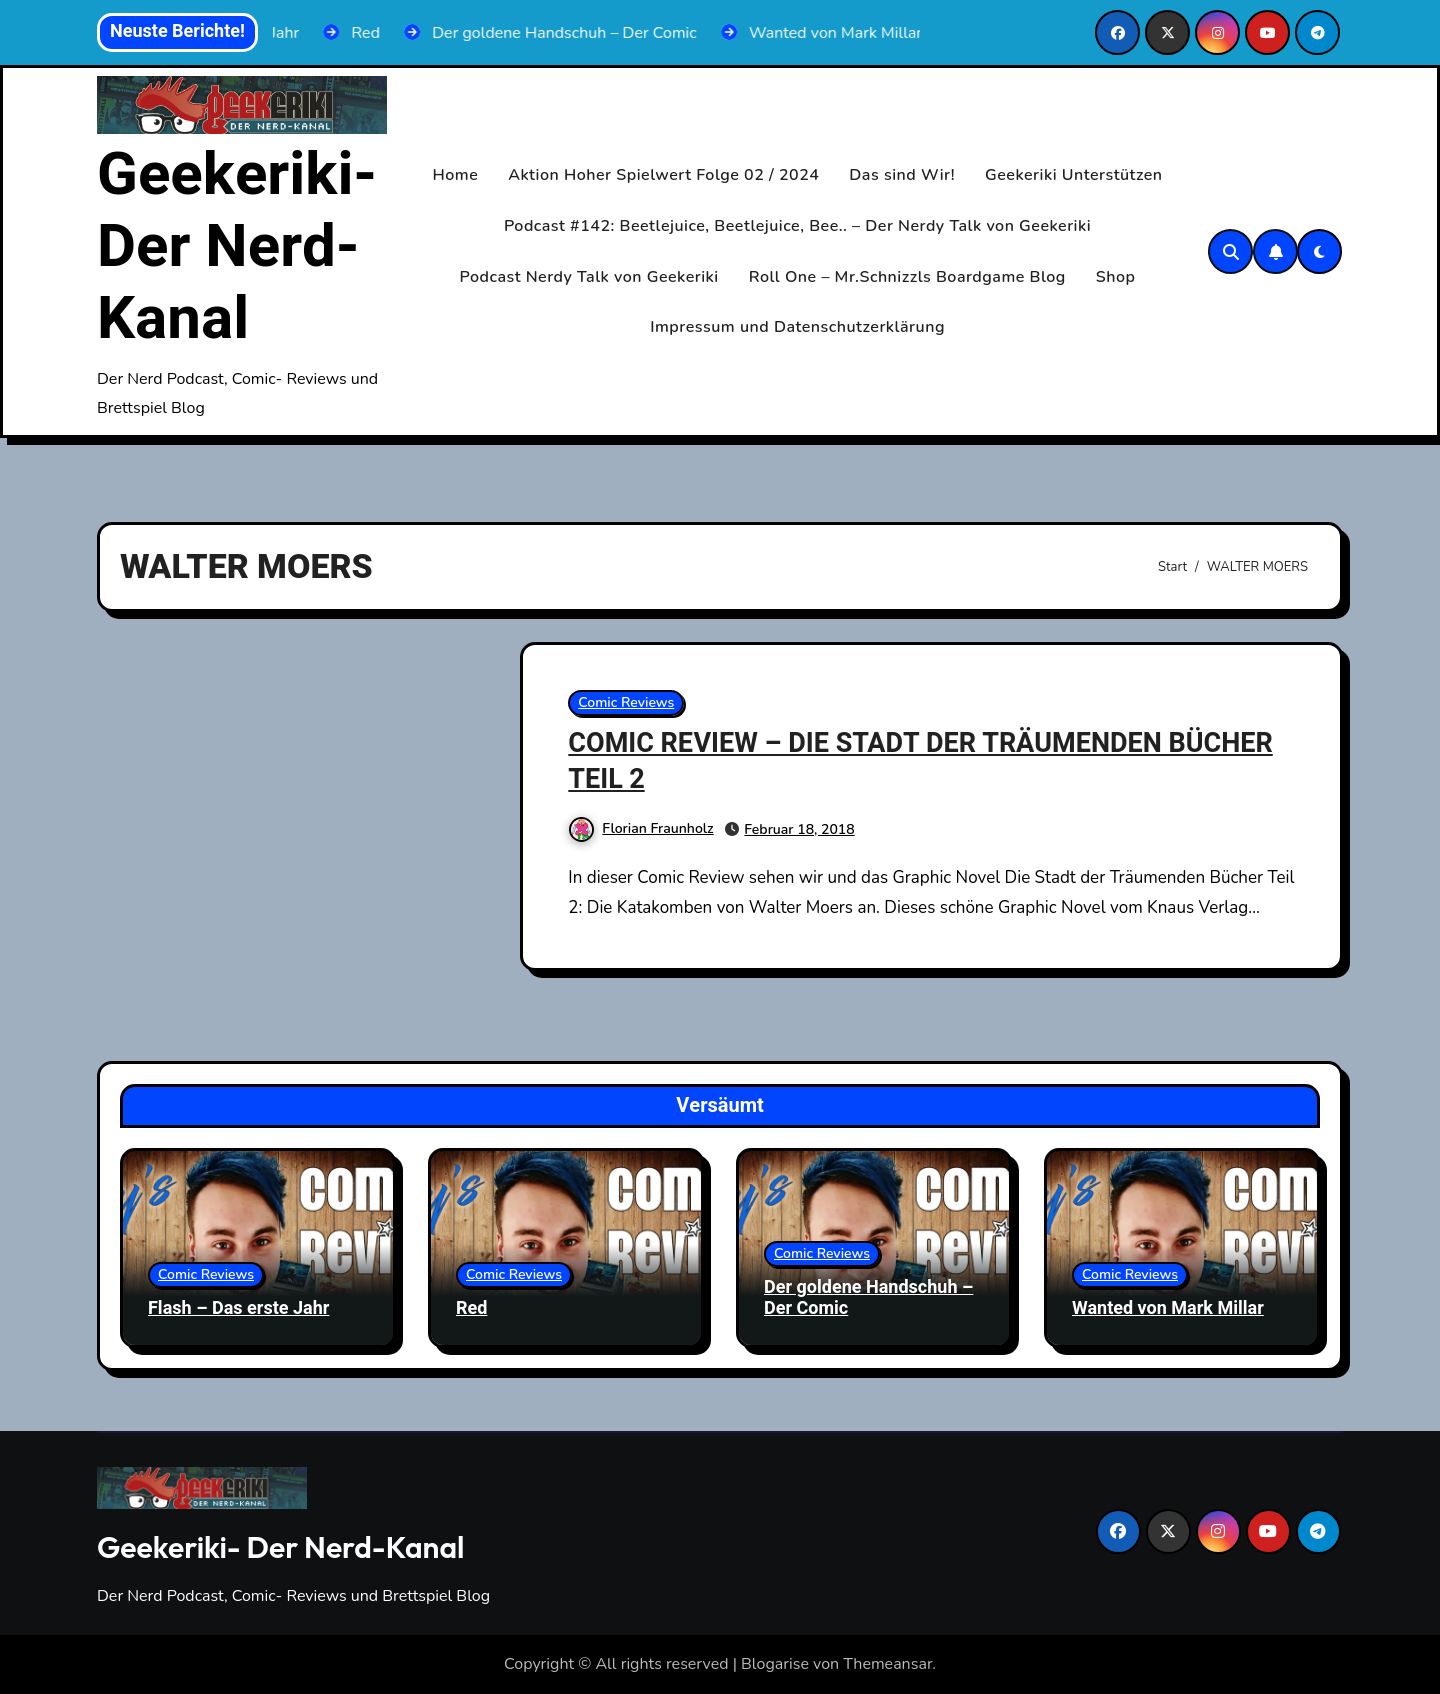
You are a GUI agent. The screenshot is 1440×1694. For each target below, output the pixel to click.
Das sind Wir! (902, 175)
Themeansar (887, 1664)
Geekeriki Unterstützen (1074, 175)
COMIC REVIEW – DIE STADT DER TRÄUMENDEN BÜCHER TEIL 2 (920, 761)
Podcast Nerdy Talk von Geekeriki (589, 277)
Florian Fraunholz (641, 828)
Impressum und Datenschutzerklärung (797, 327)
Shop (1116, 277)
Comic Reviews (626, 702)
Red (471, 1308)
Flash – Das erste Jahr (238, 1308)
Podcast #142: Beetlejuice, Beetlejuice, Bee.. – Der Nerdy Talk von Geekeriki (797, 226)
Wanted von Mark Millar (1168, 1308)
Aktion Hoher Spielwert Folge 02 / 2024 (663, 175)
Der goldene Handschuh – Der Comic (868, 1298)
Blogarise (775, 1664)
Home (456, 175)
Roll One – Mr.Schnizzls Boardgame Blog (907, 277)
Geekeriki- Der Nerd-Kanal (237, 247)
